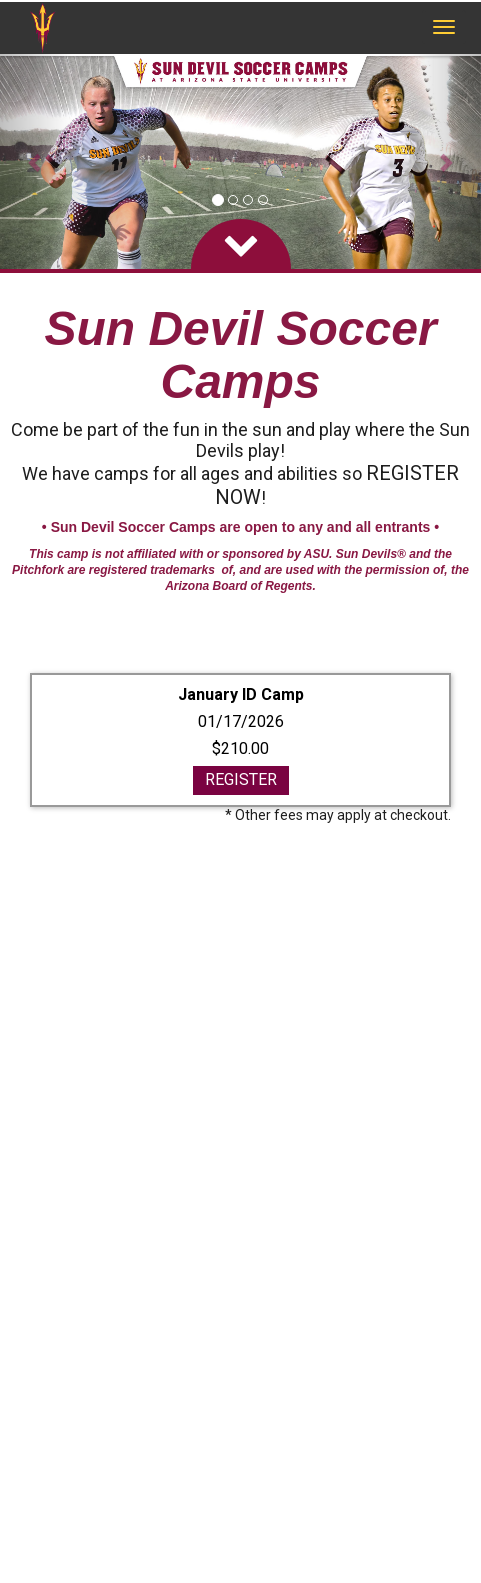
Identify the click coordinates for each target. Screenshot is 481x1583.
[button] (36, 161)
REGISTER (241, 779)
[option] (240, 161)
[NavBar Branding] (42, 28)
